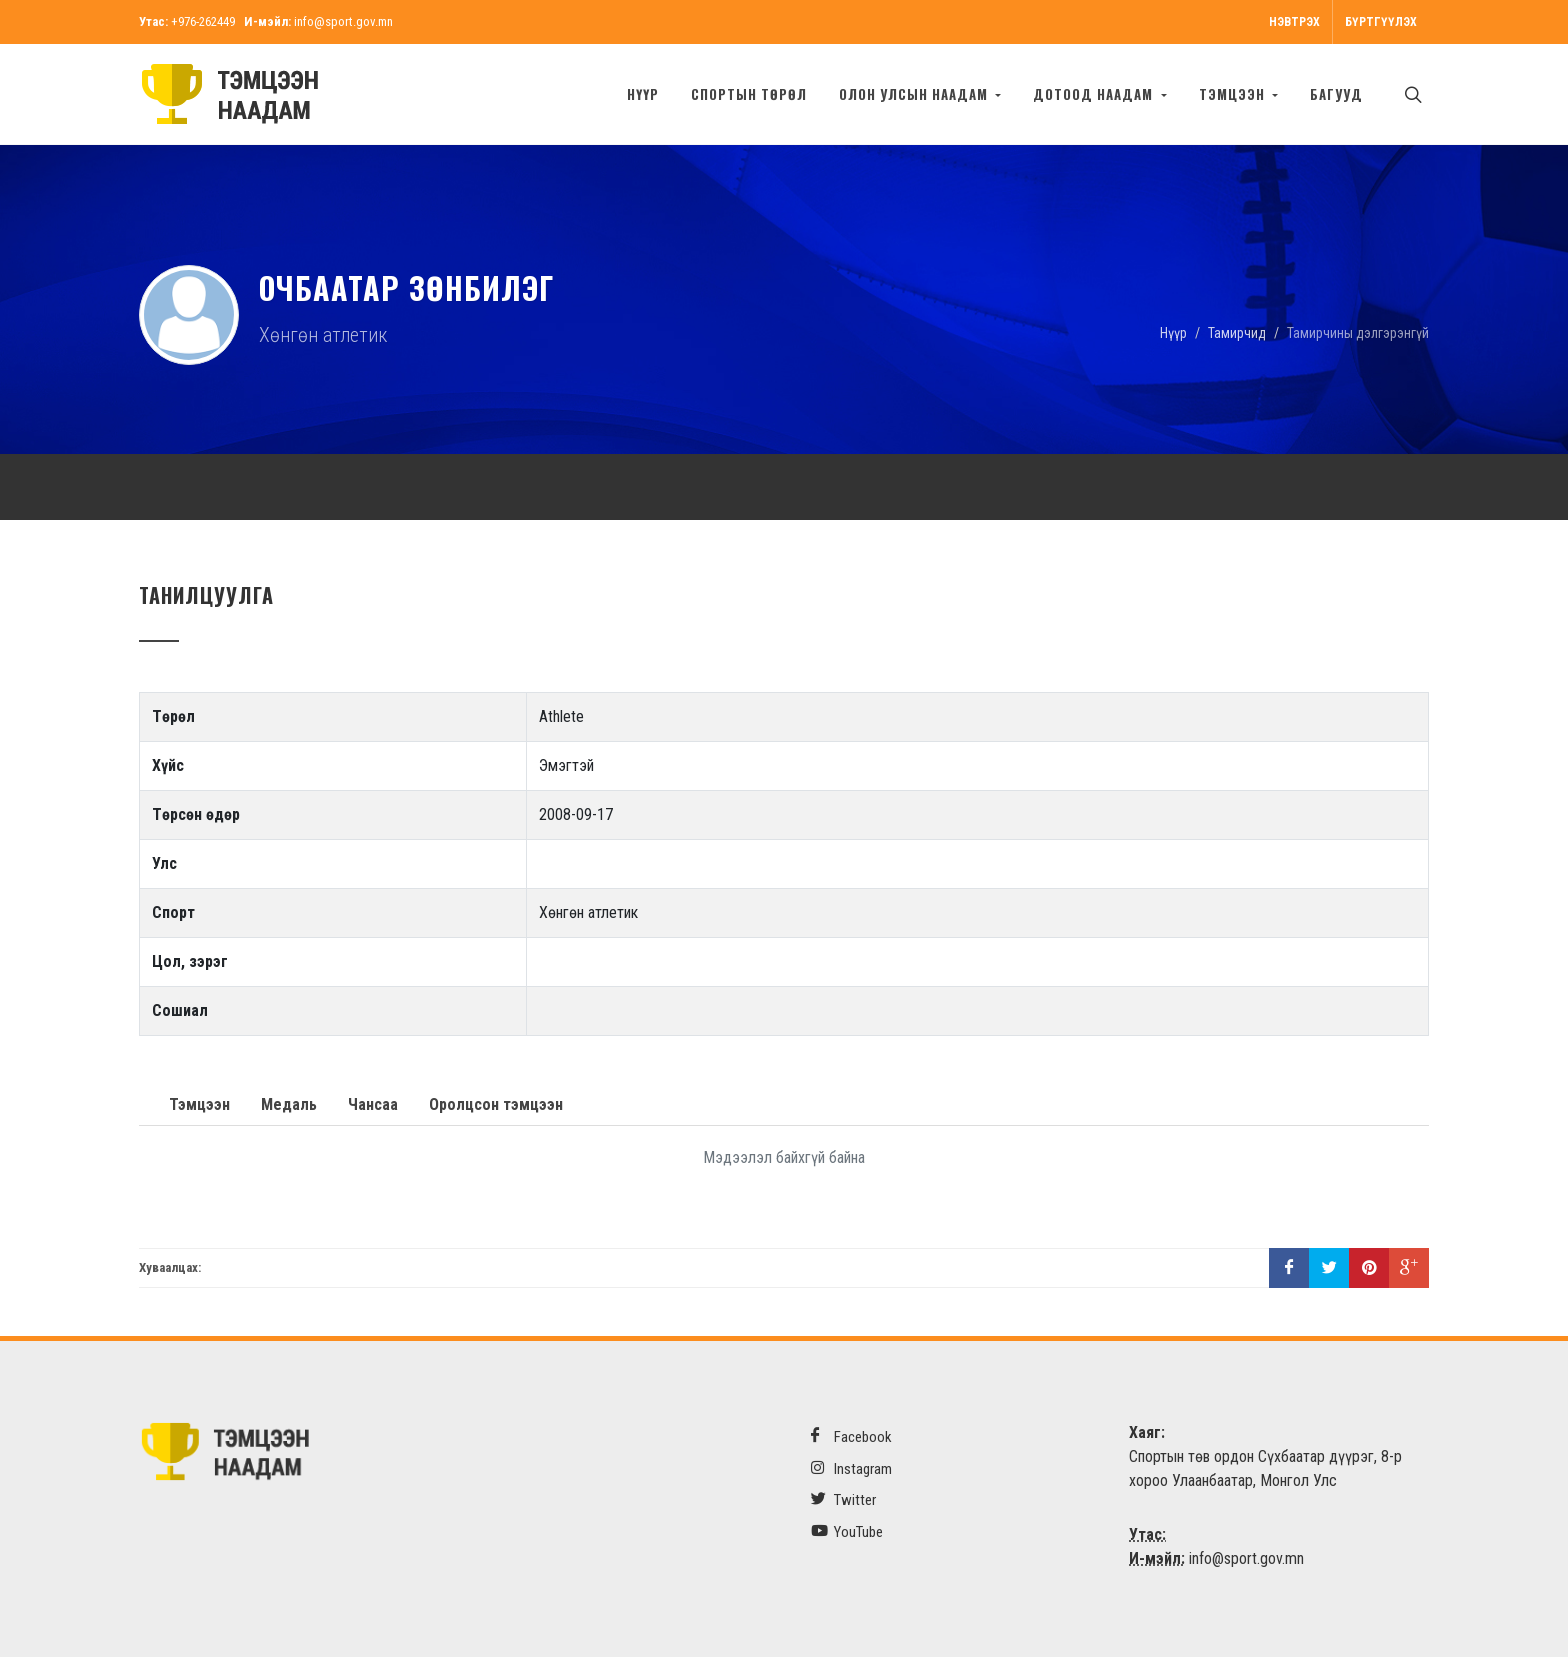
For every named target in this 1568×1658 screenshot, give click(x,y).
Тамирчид (1237, 333)
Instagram (851, 1469)
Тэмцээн (199, 1105)
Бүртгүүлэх (1381, 22)
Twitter (843, 1500)
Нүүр (643, 94)
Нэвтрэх (1294, 22)
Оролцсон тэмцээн (496, 1105)
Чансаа (373, 1105)
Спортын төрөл (749, 94)
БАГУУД (1336, 94)
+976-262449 (203, 21)
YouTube (847, 1532)
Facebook (851, 1437)
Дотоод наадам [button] (1095, 94)
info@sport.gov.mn (343, 21)
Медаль (289, 1105)
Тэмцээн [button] (1234, 94)
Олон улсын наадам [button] (915, 94)
